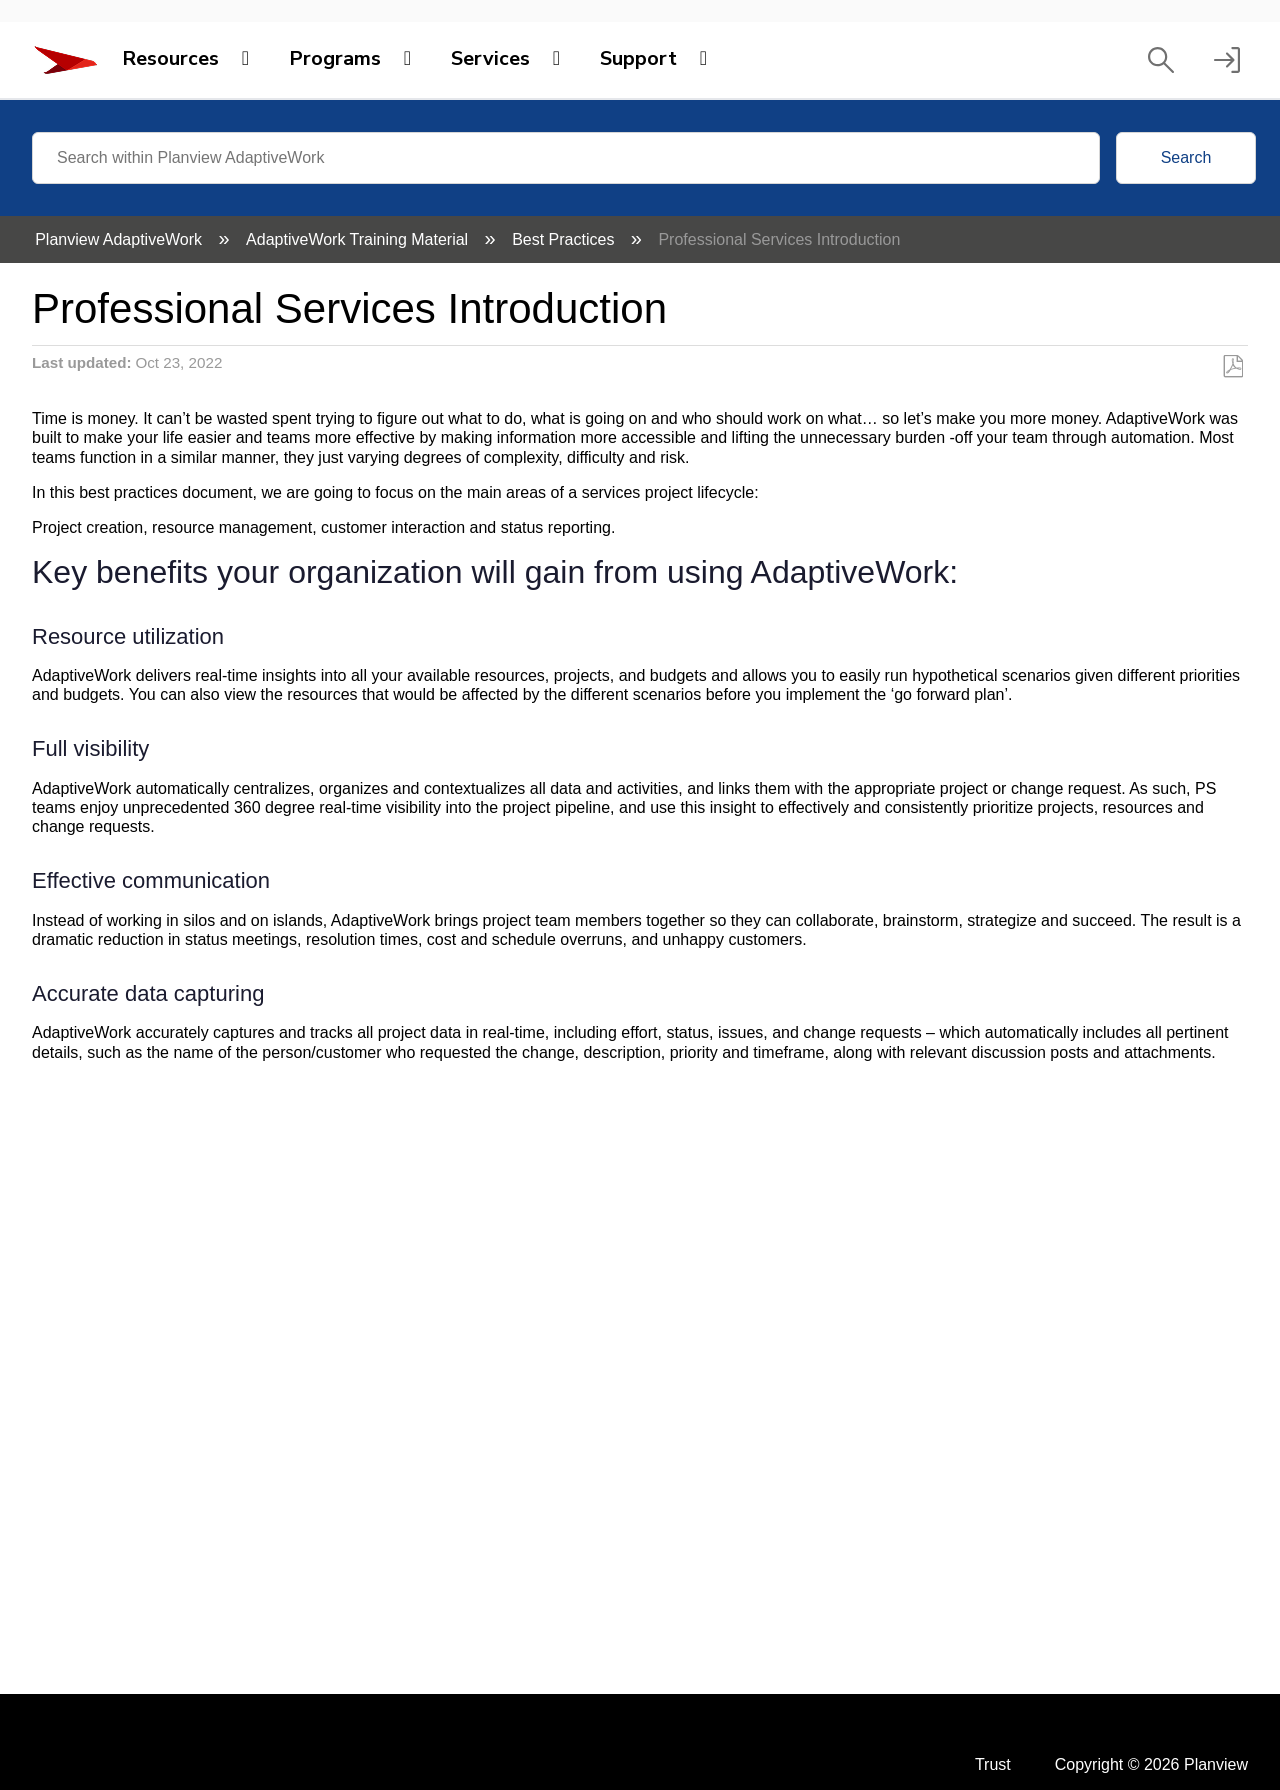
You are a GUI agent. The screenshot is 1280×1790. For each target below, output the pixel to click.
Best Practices (565, 239)
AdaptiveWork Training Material (359, 239)
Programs (335, 58)
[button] (1161, 60)
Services (490, 58)
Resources (170, 58)
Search (1186, 157)
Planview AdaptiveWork (120, 239)
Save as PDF (1232, 367)
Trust (993, 1764)
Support (638, 58)
